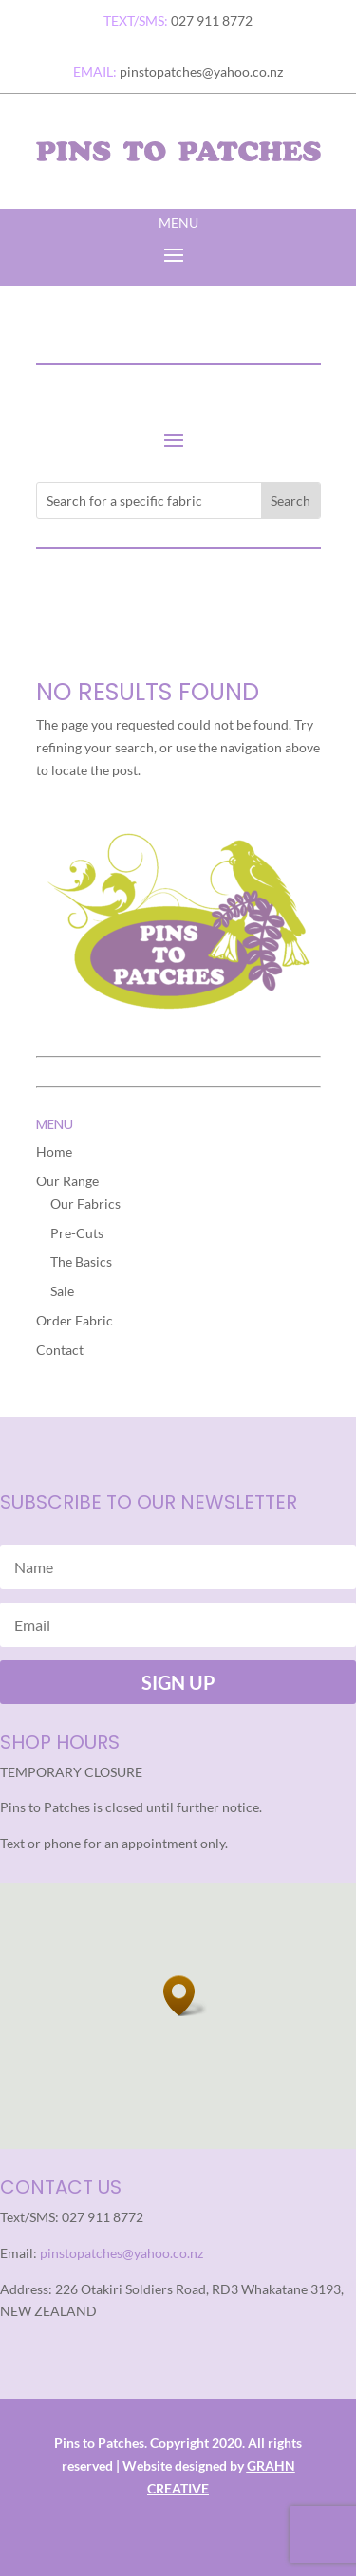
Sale (62, 1291)
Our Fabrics (85, 1203)
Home (54, 1151)
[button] (185, 1995)
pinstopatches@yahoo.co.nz (121, 2253)
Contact (60, 1350)
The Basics (81, 1261)
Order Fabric (74, 1320)
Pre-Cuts (76, 1233)
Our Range (67, 1181)
